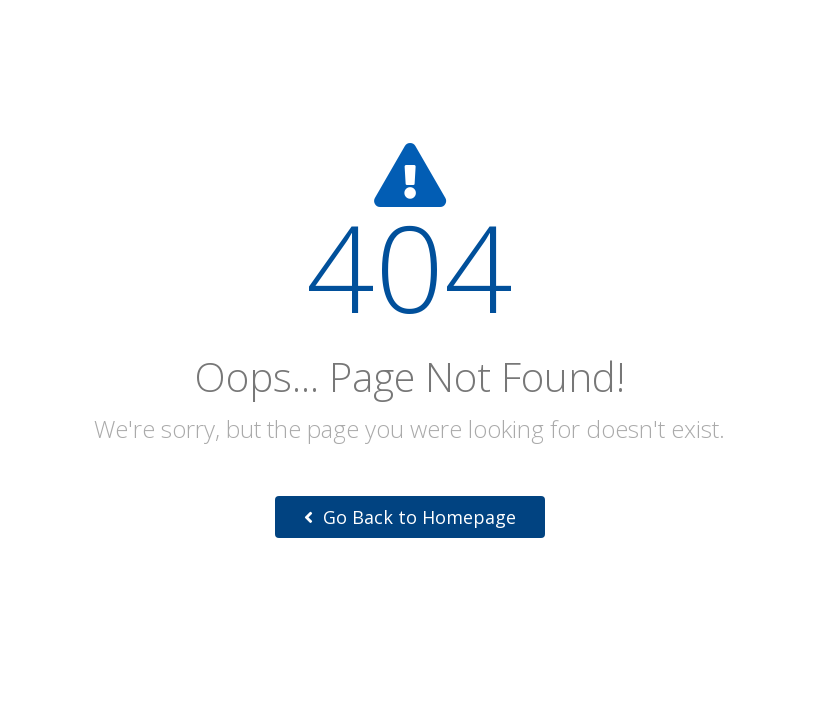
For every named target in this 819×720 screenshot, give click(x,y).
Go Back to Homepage (410, 517)
